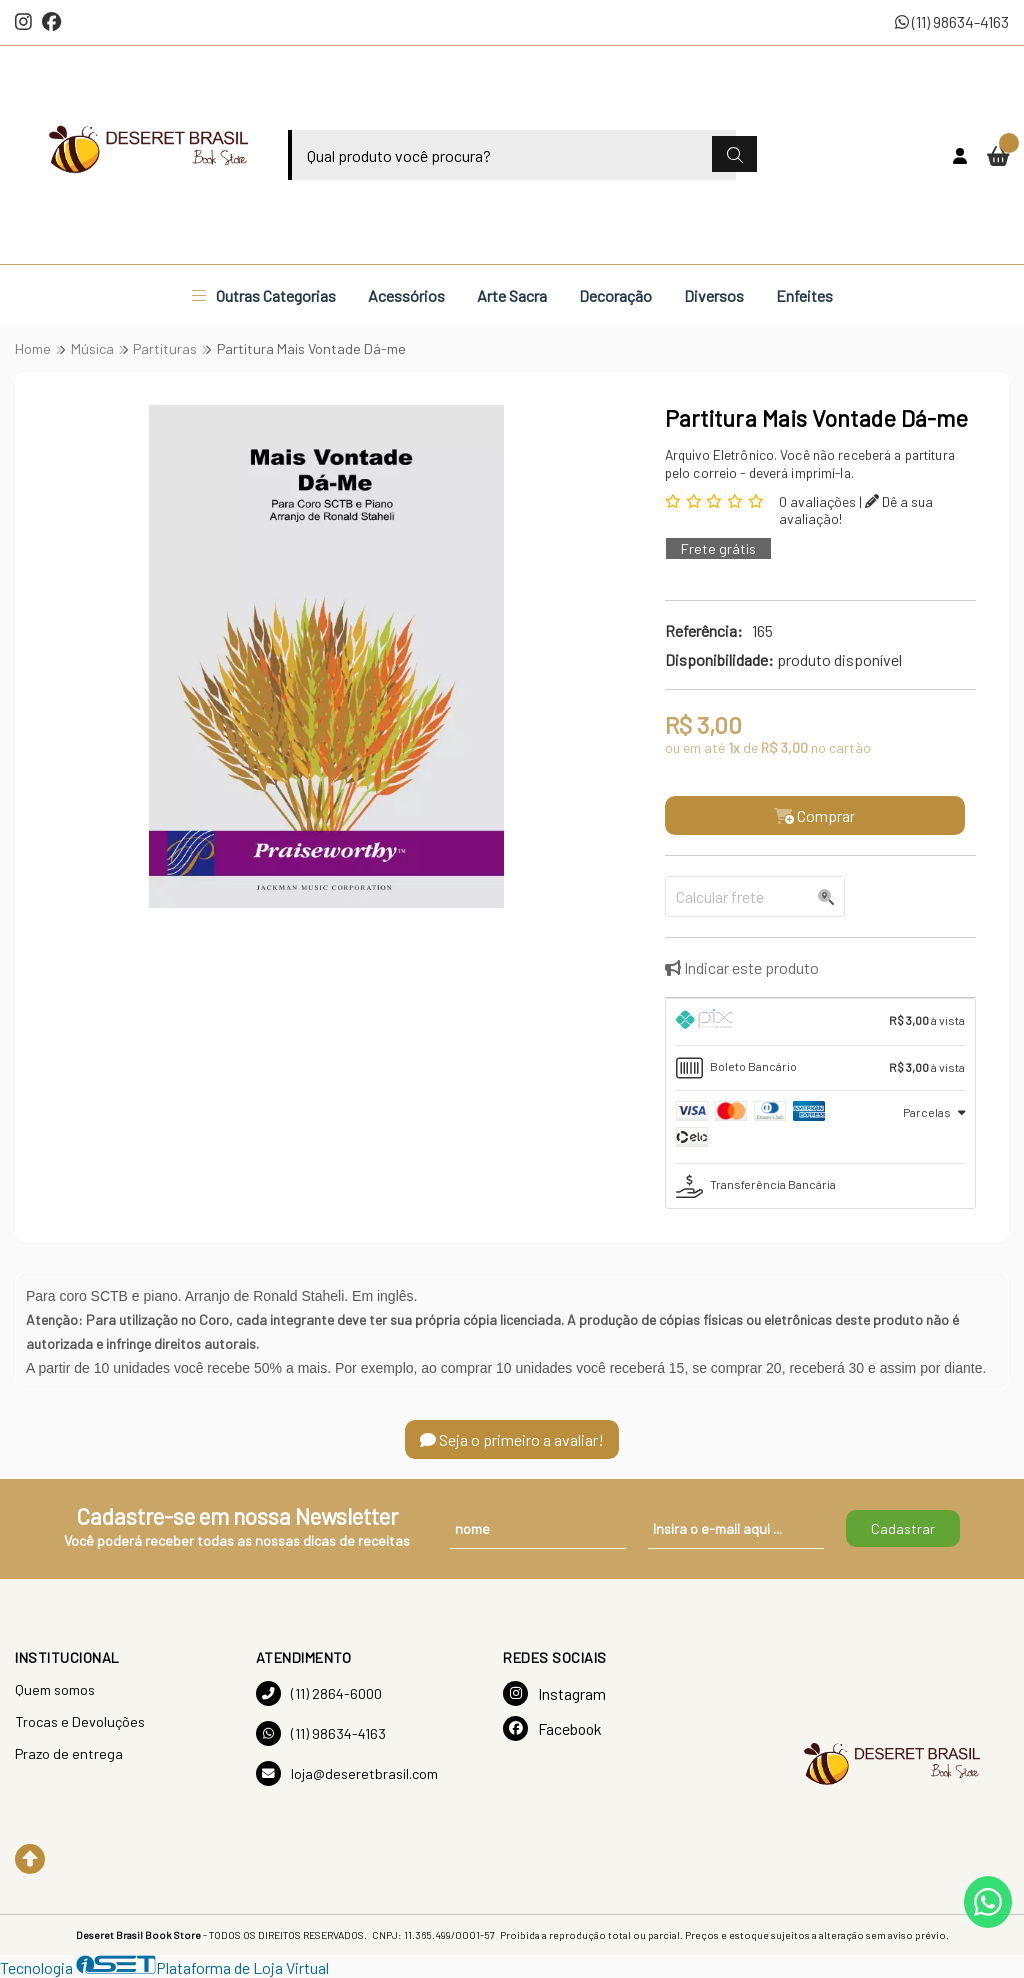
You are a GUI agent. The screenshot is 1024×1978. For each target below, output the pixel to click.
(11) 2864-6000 (319, 1693)
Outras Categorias (264, 295)
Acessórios (406, 295)
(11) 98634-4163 (952, 21)
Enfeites (804, 295)
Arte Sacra (512, 295)
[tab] (820, 1022)
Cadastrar (903, 1528)
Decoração (615, 295)
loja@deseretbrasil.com (347, 1773)
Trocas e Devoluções (80, 1721)
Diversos (714, 295)
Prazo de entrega (69, 1753)
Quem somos (55, 1689)
